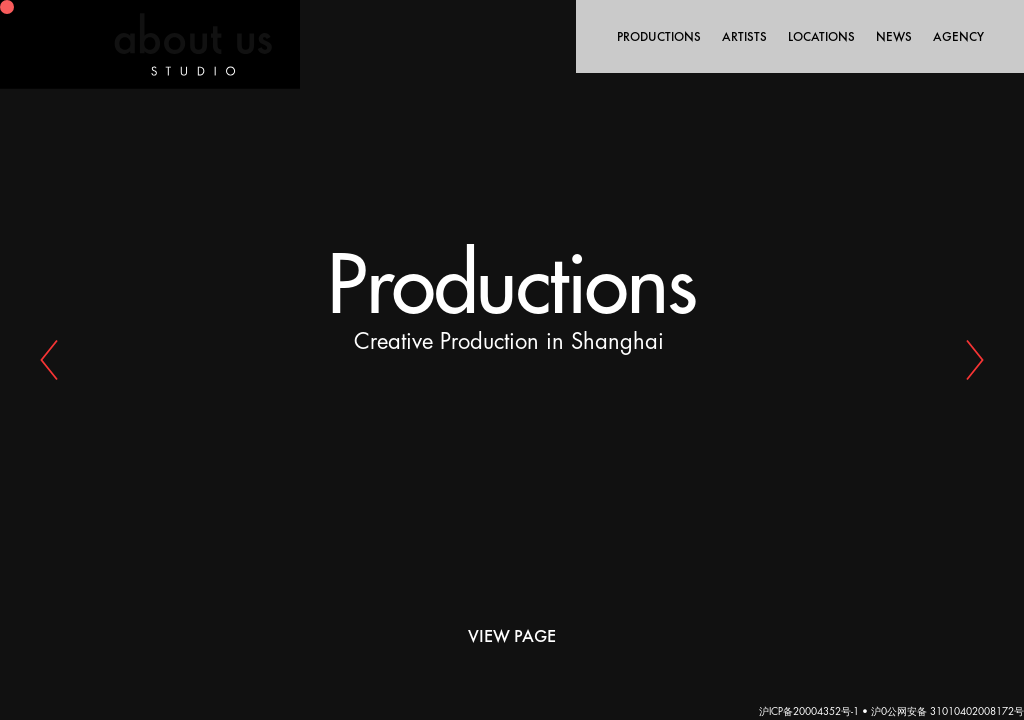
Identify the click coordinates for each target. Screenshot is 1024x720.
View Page (512, 635)
